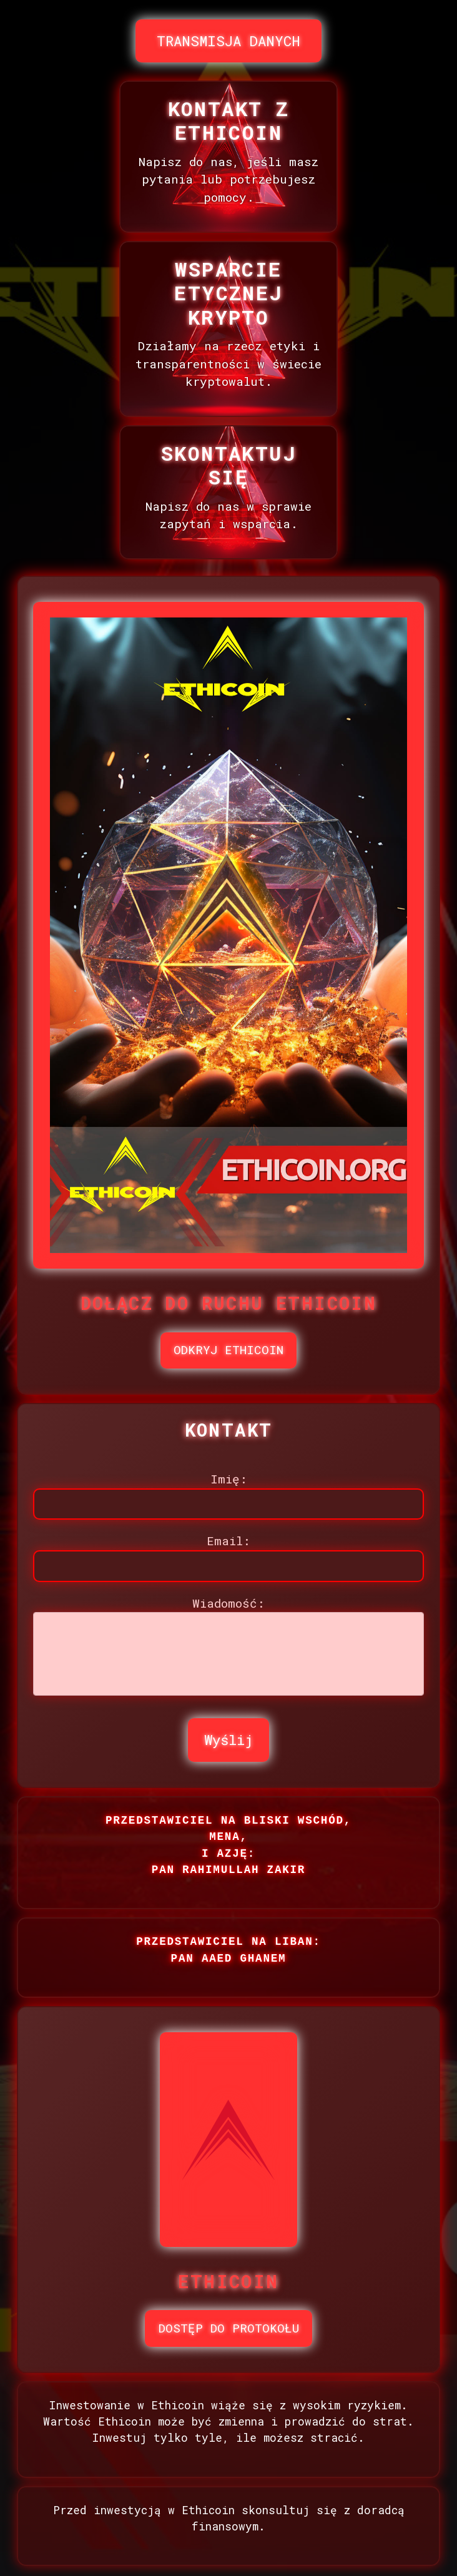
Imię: (228, 1479)
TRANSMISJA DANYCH (228, 41)
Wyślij (228, 1740)
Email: (228, 1540)
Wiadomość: (228, 1603)
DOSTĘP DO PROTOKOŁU (229, 2328)
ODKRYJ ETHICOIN (228, 1349)
